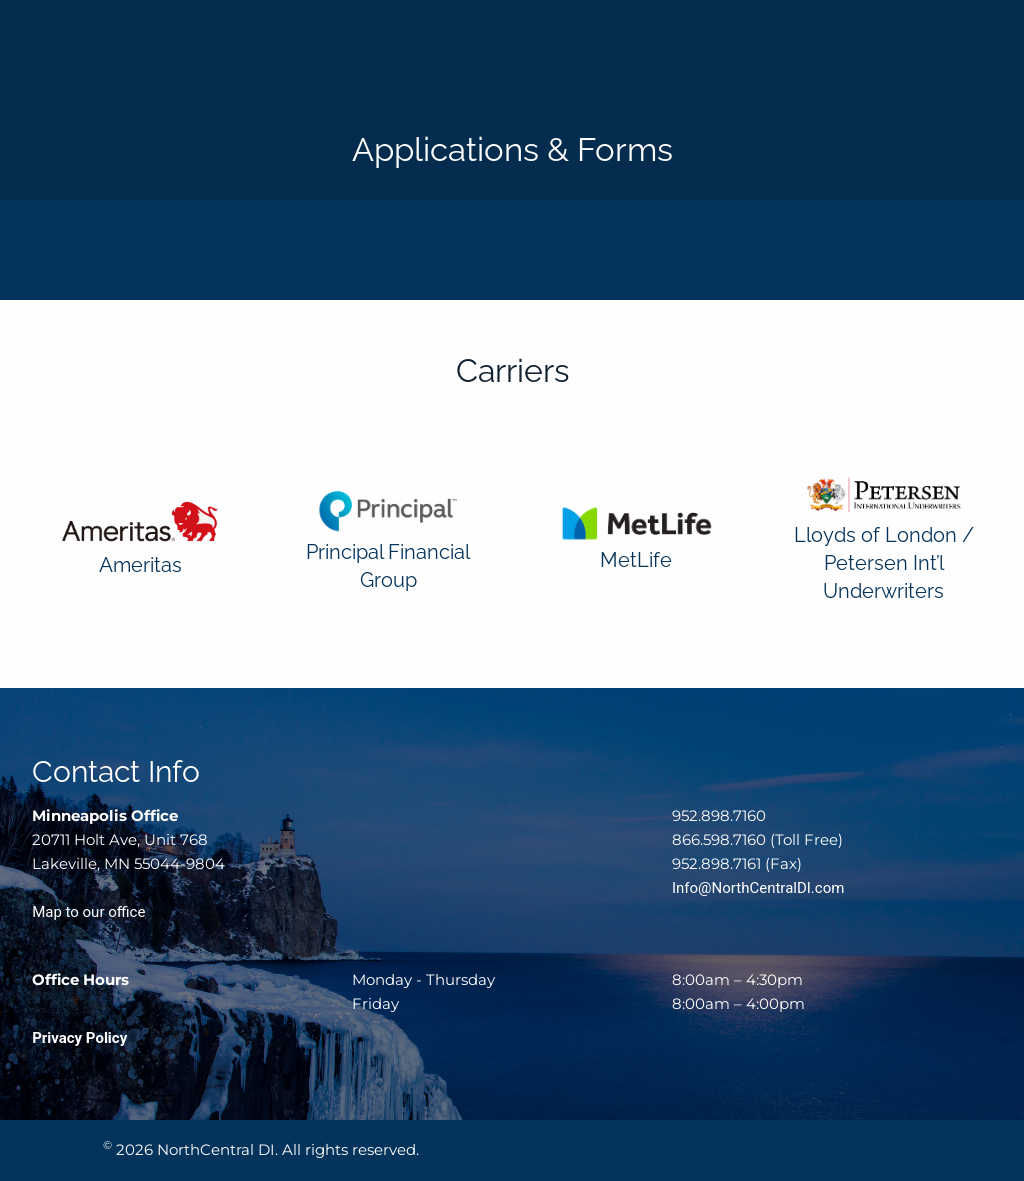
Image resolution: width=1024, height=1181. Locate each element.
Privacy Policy (79, 1038)
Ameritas (140, 565)
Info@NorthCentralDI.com (758, 888)
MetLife (636, 560)
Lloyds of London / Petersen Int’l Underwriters (884, 563)
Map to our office (88, 912)
